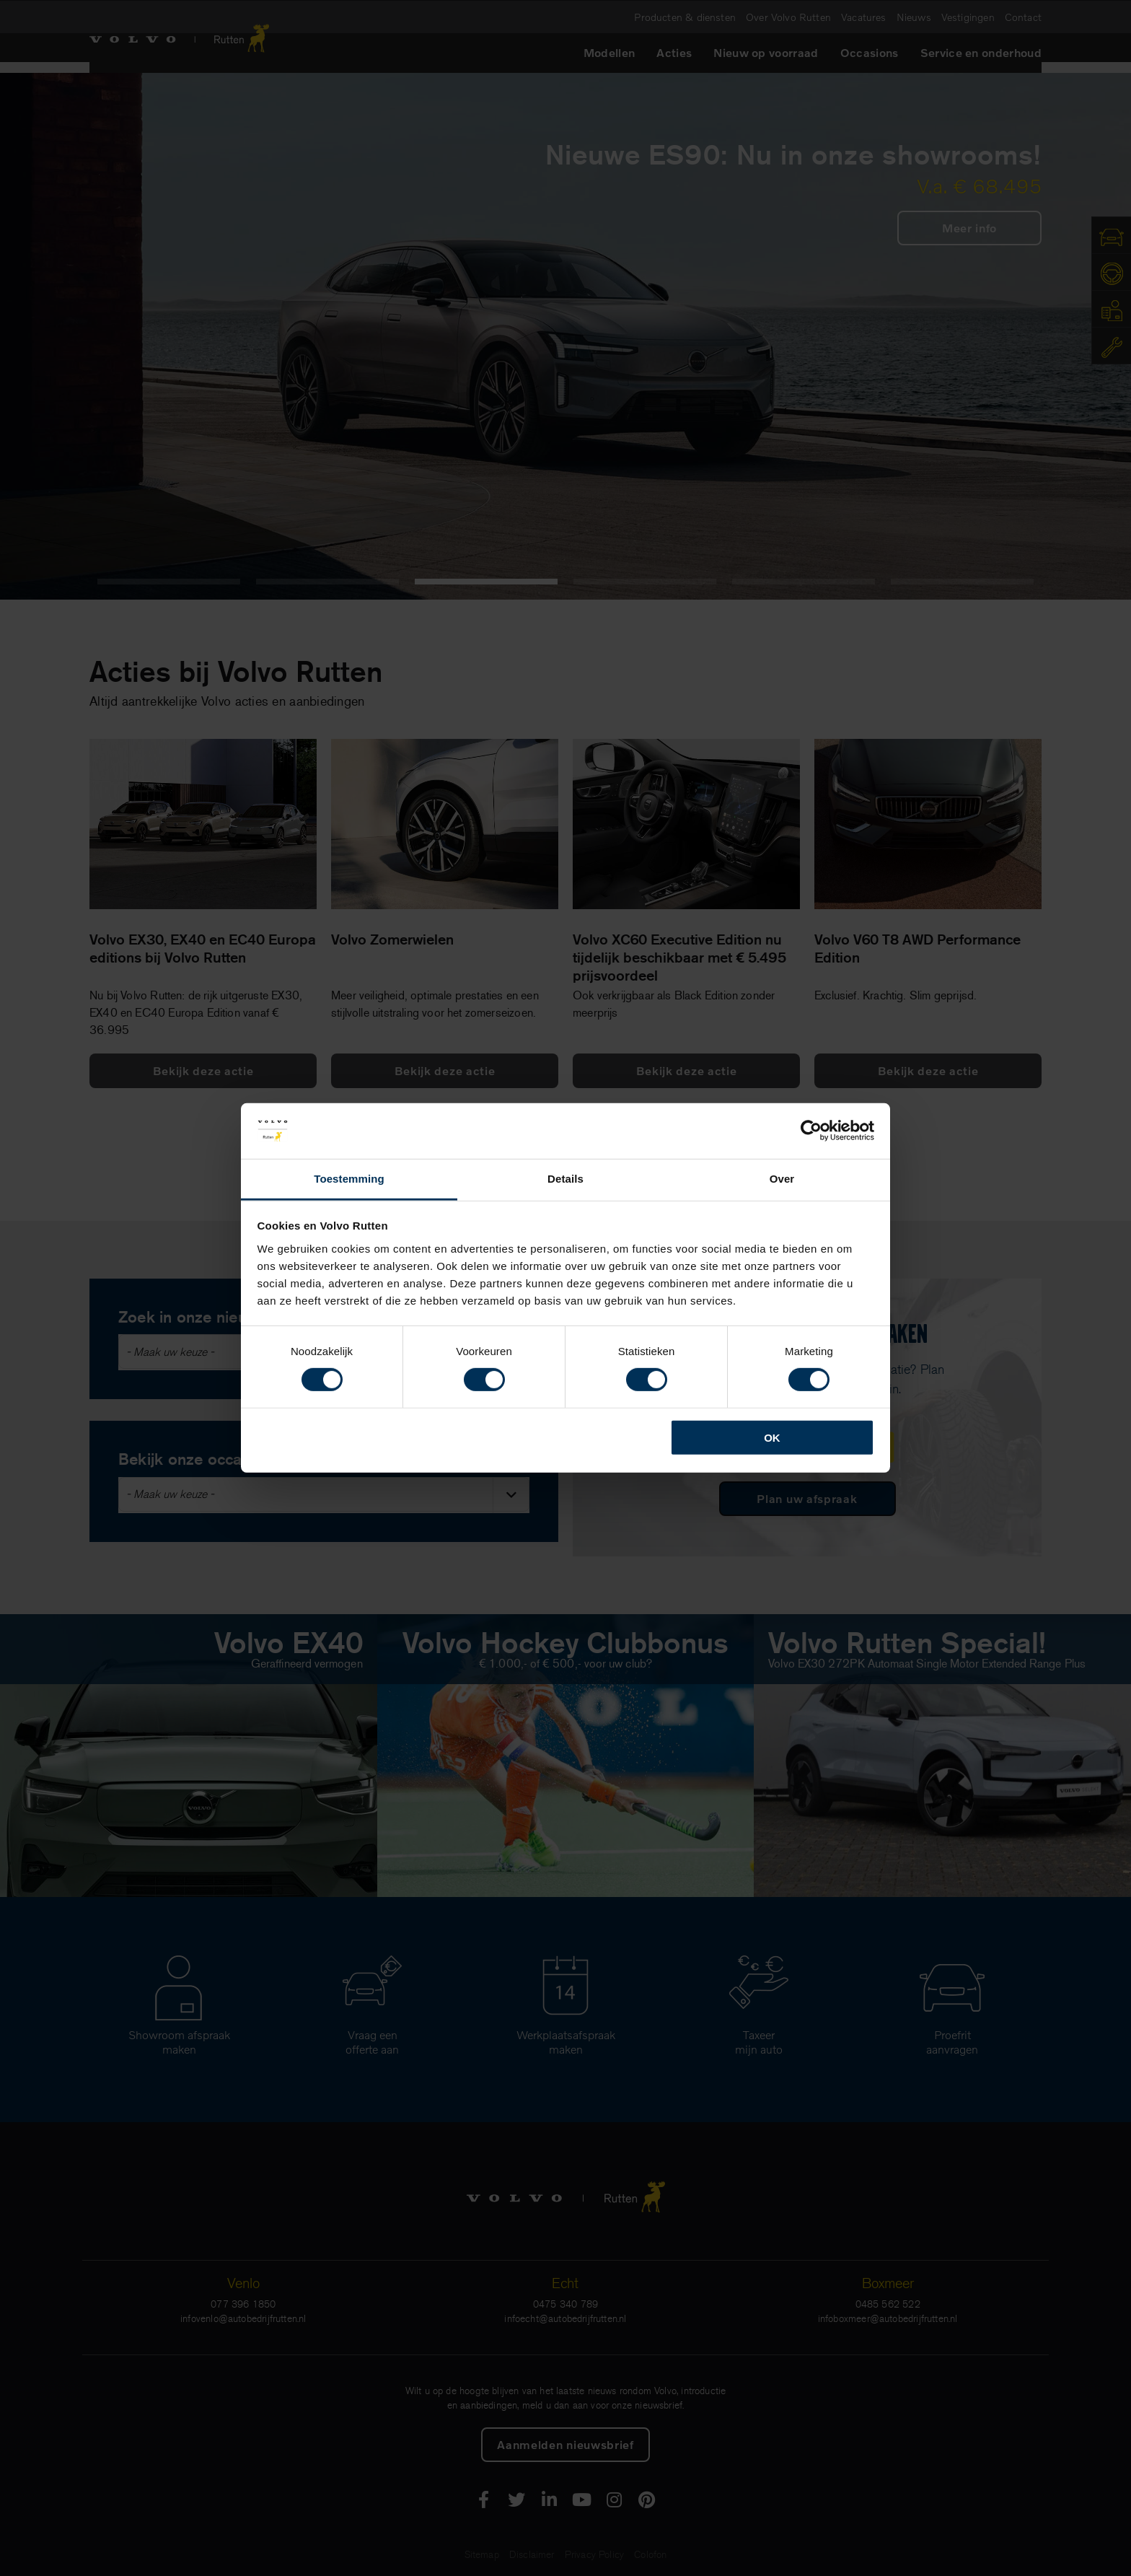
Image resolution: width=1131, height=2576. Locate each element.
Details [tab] (565, 1179)
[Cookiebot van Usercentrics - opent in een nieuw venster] (811, 1131)
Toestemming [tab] (349, 1179)
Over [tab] (782, 1179)
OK (772, 1437)
